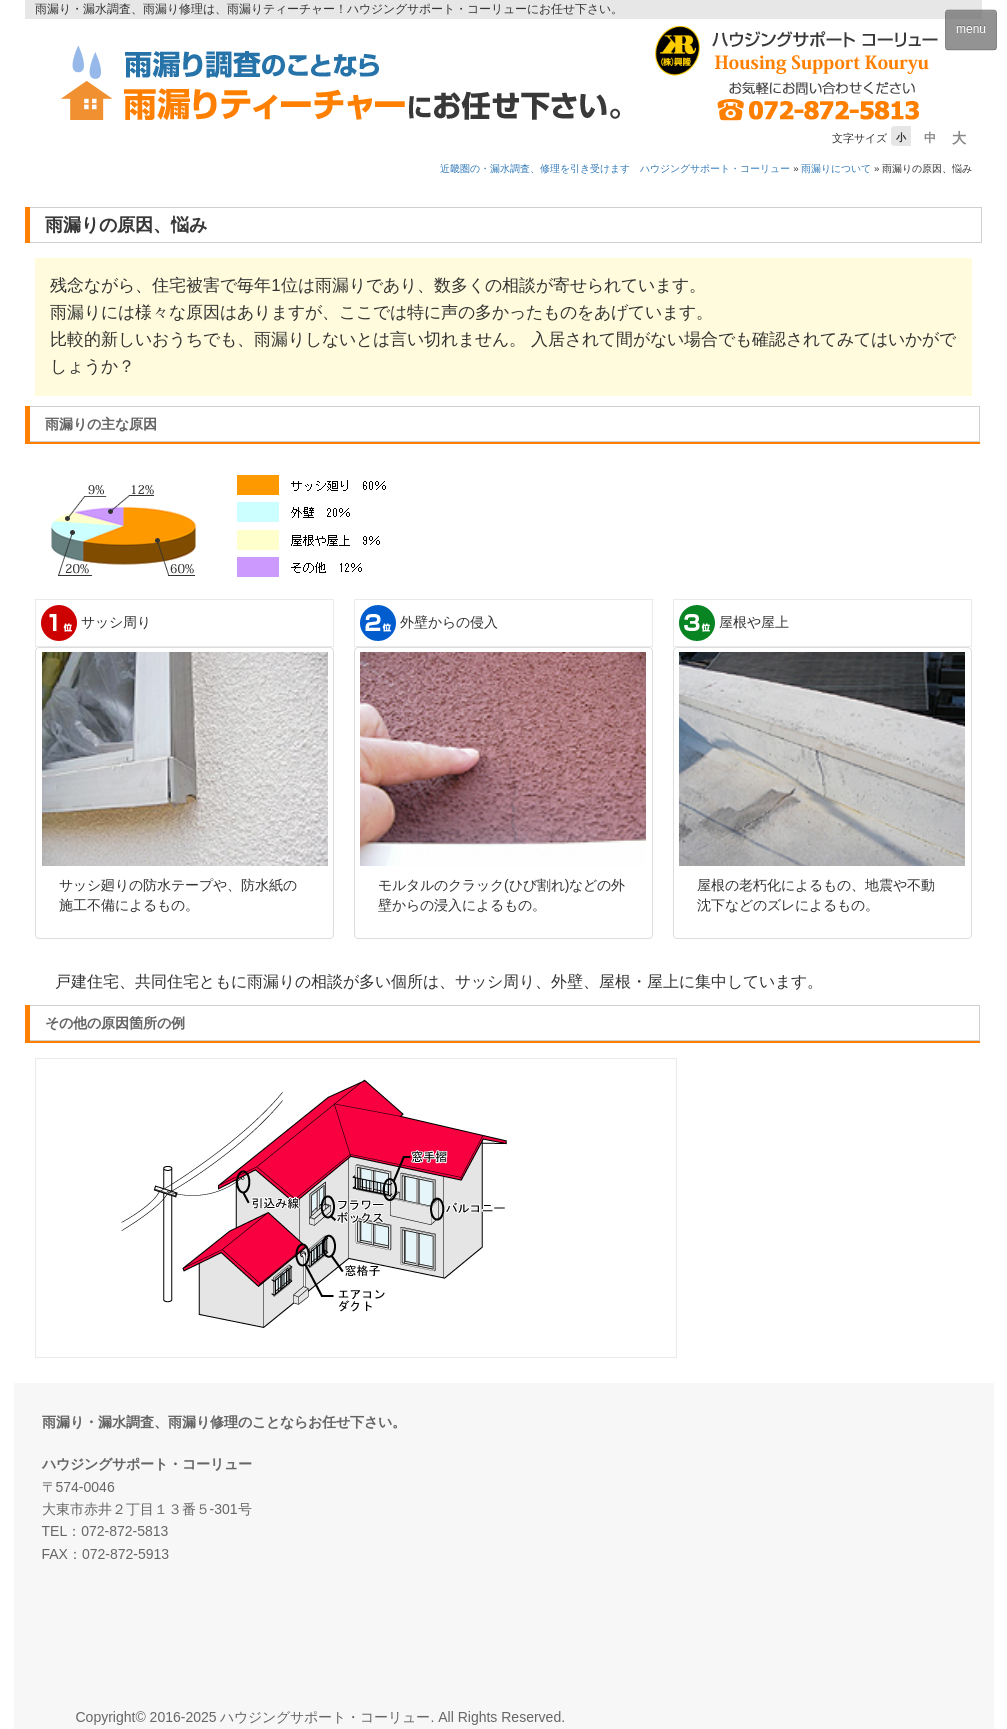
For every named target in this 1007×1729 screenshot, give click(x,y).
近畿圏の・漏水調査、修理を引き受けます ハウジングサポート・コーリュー (615, 168)
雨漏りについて (836, 168)
